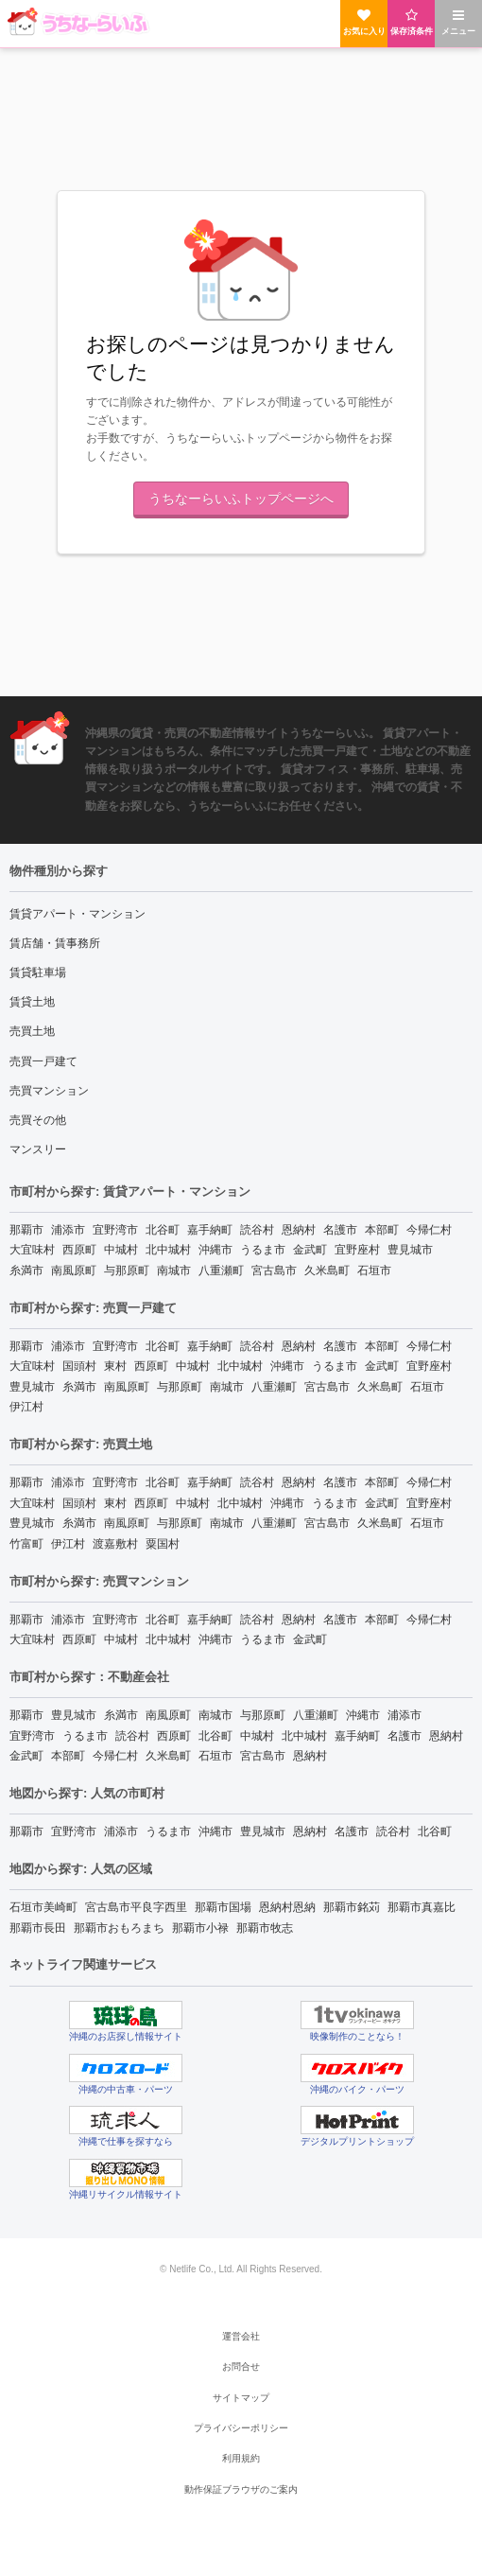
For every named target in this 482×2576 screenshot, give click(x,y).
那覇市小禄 (200, 1928)
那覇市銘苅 (351, 1907)
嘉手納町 (209, 1229)
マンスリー (37, 1149)
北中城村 (168, 1249)
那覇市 (26, 1229)
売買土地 (32, 1031)
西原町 (79, 1249)
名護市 (340, 1229)
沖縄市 (215, 1249)
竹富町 (26, 1544)
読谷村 (257, 1229)
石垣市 (374, 1270)
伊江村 (26, 1406)
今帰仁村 (429, 1229)
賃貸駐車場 (37, 972)
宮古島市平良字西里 (136, 1907)
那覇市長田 (37, 1928)
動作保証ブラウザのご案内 (241, 2489)
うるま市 (262, 1249)
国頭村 (79, 1366)
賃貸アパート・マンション (77, 913)
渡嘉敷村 (115, 1544)
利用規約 (241, 2458)
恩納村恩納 (287, 1907)
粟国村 (163, 1544)
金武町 (310, 1249)
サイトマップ (241, 2397)
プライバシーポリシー (241, 2428)
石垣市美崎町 (43, 1907)
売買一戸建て (43, 1061)
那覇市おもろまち (119, 1928)
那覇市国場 (223, 1907)
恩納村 (299, 1229)
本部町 (382, 1229)
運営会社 (241, 2336)
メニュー (458, 22)
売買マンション (49, 1090)
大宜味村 (32, 1249)
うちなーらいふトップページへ (241, 498)
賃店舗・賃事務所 (54, 943)
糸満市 (26, 1270)
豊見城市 (410, 1249)
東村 (115, 1366)
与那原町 (126, 1270)
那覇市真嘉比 (421, 1907)
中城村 (121, 1249)
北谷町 (163, 1229)
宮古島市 (274, 1270)
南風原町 (73, 1270)
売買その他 (37, 1120)
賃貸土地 (32, 1001)
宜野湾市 (115, 1229)
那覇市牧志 (264, 1928)
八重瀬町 (221, 1270)
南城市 (174, 1270)
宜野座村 (357, 1249)
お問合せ (241, 2366)
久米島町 (327, 1270)
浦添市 (68, 1229)
